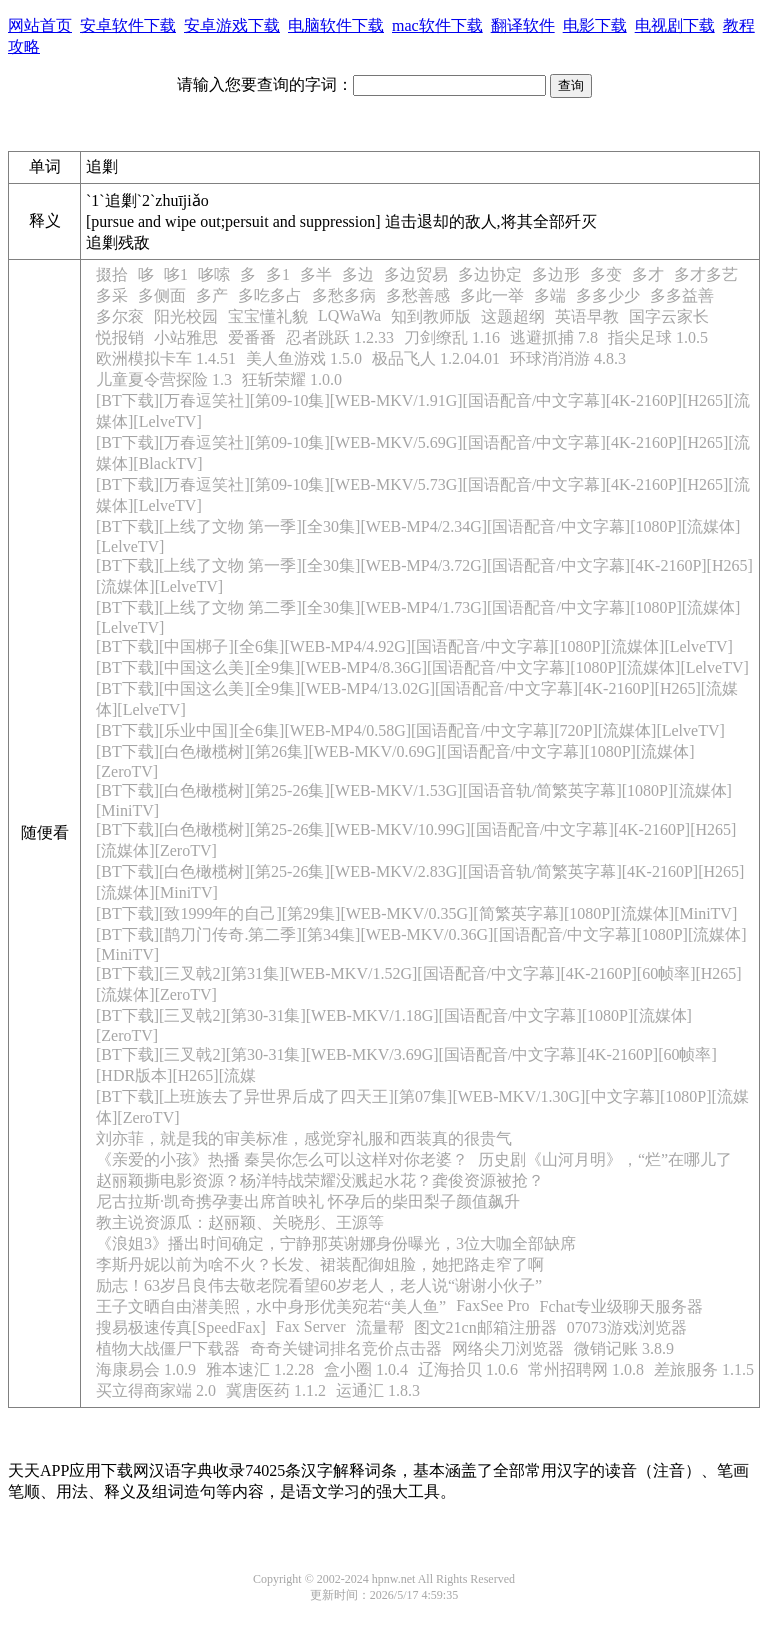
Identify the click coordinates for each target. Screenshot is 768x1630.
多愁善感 (418, 295)
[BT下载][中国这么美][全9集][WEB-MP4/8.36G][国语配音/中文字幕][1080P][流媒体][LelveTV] (422, 667)
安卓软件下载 (128, 25)
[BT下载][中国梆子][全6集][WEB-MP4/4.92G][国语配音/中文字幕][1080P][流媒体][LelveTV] (414, 646)
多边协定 (490, 274)
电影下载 (595, 25)
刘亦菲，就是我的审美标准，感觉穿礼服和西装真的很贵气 (304, 1138)
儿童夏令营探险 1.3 (164, 379)
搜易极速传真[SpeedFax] (181, 1327)
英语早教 (587, 316)
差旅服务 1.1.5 (704, 1369)
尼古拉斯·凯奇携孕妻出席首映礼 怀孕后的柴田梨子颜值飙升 (308, 1201)
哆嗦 (214, 274)
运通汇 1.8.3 (378, 1390)
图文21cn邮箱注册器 (485, 1327)
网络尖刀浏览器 (508, 1348)
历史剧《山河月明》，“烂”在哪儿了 (605, 1159)
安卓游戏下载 (232, 25)
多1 (278, 274)
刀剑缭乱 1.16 (452, 337)
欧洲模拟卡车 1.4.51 (166, 358)
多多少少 (608, 295)
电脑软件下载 (336, 25)
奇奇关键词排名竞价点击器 (346, 1348)
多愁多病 (344, 295)
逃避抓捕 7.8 (554, 337)
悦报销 (120, 337)
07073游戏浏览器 (627, 1327)
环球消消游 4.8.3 (568, 358)
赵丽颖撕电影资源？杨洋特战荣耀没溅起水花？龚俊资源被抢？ (320, 1180)
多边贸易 (416, 274)
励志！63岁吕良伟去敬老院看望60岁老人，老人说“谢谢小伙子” (319, 1285)
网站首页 (40, 25)
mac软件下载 (437, 25)
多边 (358, 274)
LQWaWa (349, 315)
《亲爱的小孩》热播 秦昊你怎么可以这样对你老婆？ (282, 1159)
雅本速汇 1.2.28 (260, 1369)
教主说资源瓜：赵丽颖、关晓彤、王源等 (240, 1222)
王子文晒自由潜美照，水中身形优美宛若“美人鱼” (271, 1306)
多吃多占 (270, 295)
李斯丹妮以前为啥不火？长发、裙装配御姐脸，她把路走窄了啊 (320, 1264)
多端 (550, 295)
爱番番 (252, 337)
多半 (316, 274)
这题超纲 (513, 316)
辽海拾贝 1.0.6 (468, 1369)
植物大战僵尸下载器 (168, 1348)
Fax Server (311, 1326)
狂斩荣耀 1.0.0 (292, 379)
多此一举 (492, 295)
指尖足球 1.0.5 (658, 337)
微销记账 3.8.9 (624, 1348)
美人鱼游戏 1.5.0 (304, 358)
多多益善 (682, 295)
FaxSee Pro (492, 1305)
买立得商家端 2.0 (156, 1390)
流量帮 (380, 1327)
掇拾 (112, 274)
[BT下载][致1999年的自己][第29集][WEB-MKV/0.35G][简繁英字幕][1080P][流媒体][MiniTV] (416, 913)
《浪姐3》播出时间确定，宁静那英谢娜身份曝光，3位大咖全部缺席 (336, 1243)
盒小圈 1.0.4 (366, 1369)
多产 (212, 295)
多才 (648, 274)
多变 (606, 274)
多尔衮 (120, 316)
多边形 (556, 274)
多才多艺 (706, 274)
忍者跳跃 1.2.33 (340, 337)
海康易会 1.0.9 (146, 1369)
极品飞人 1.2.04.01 (436, 358)
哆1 (176, 274)
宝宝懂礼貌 (268, 316)
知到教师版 (431, 316)
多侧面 (162, 295)
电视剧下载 (675, 25)
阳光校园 (186, 316)
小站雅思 (186, 337)
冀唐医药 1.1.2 (276, 1390)
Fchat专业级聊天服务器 (622, 1306)
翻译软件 (523, 25)
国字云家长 (669, 316)
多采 (112, 295)
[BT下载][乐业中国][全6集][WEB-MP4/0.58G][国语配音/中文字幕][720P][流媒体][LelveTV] (410, 730)
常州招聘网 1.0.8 (586, 1369)
